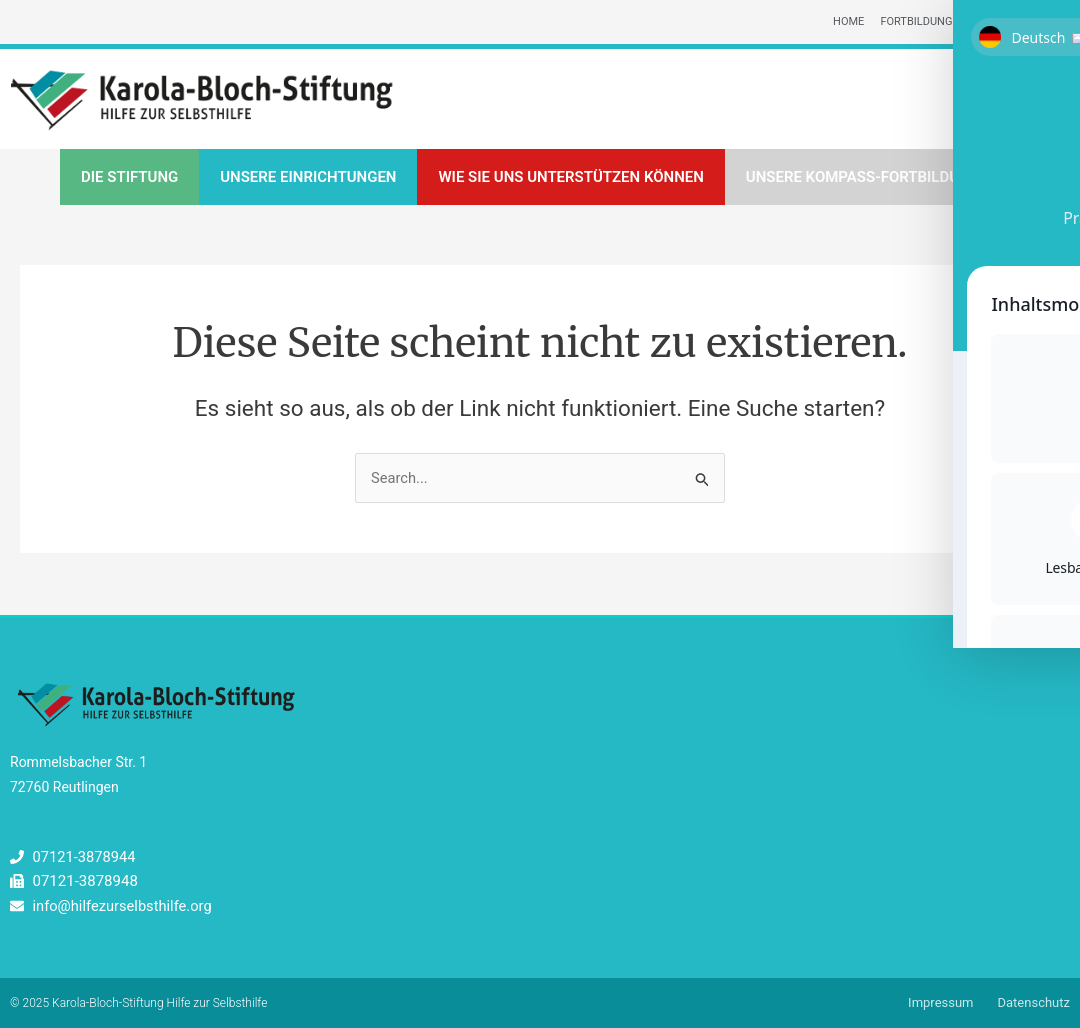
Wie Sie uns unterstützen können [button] (570, 178)
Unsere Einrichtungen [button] (308, 178)
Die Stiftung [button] (129, 178)
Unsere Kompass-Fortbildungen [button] (872, 178)
